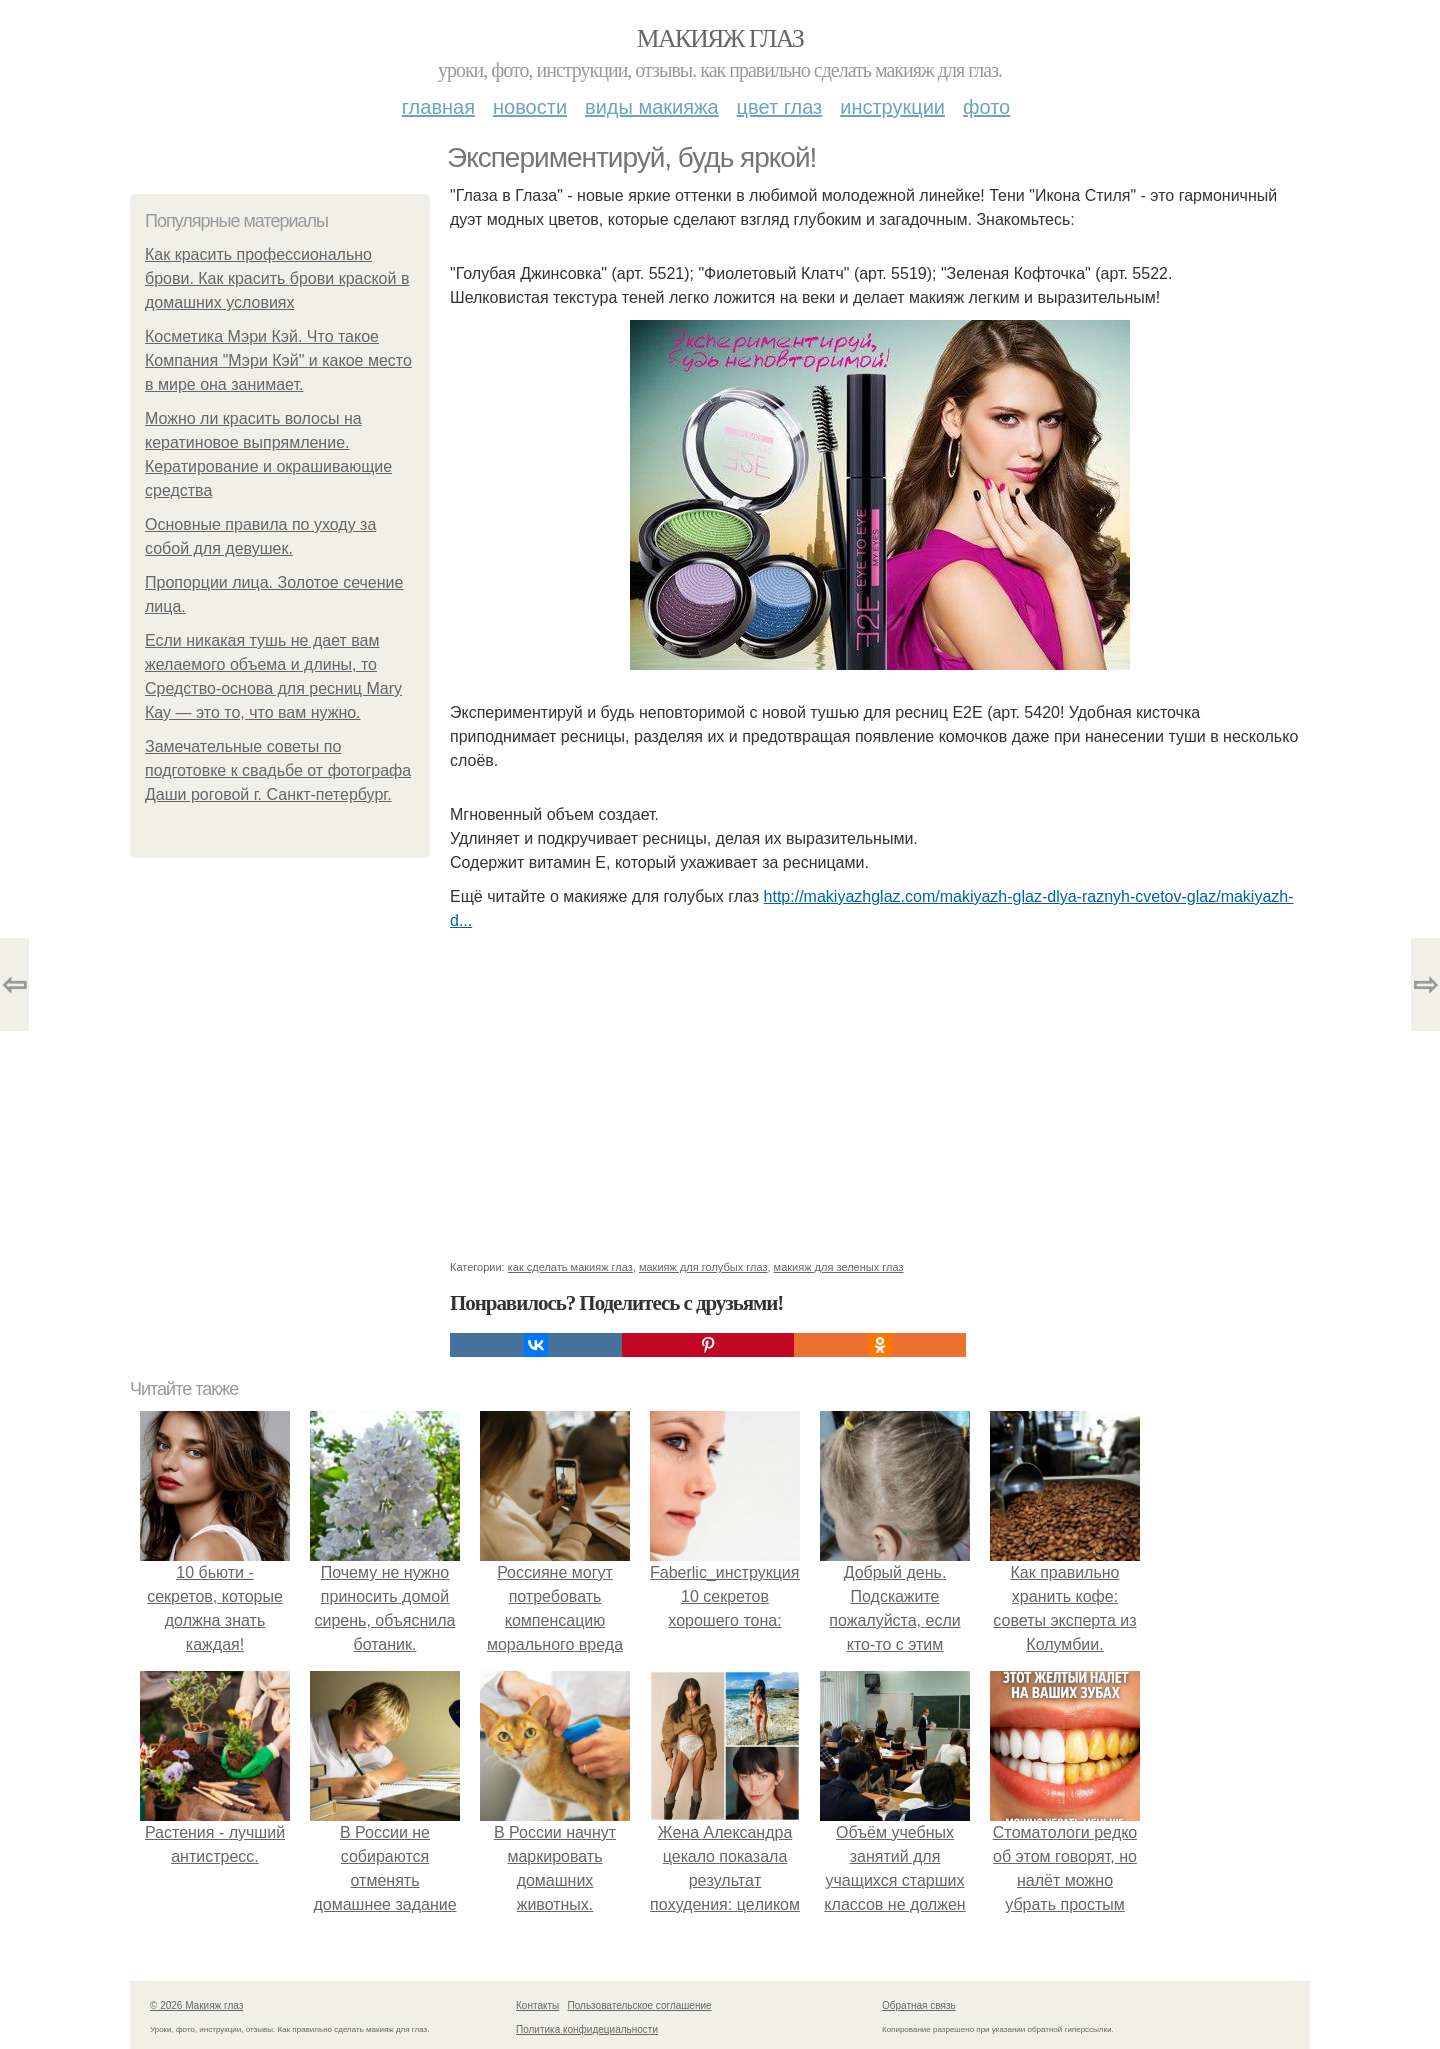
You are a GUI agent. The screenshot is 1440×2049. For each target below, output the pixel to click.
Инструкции (892, 107)
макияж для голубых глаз (703, 1267)
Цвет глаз (780, 107)
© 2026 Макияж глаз (196, 2005)
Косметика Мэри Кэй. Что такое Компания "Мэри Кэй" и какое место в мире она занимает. (278, 360)
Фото (986, 107)
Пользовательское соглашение (640, 2005)
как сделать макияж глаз (570, 1267)
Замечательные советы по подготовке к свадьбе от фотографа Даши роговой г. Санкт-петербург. (278, 770)
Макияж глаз (720, 38)
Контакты (537, 2005)
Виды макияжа (652, 107)
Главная (438, 107)
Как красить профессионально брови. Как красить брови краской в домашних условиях (277, 278)
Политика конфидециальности (587, 2029)
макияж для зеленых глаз (839, 1267)
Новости (530, 107)
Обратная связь (919, 2005)
